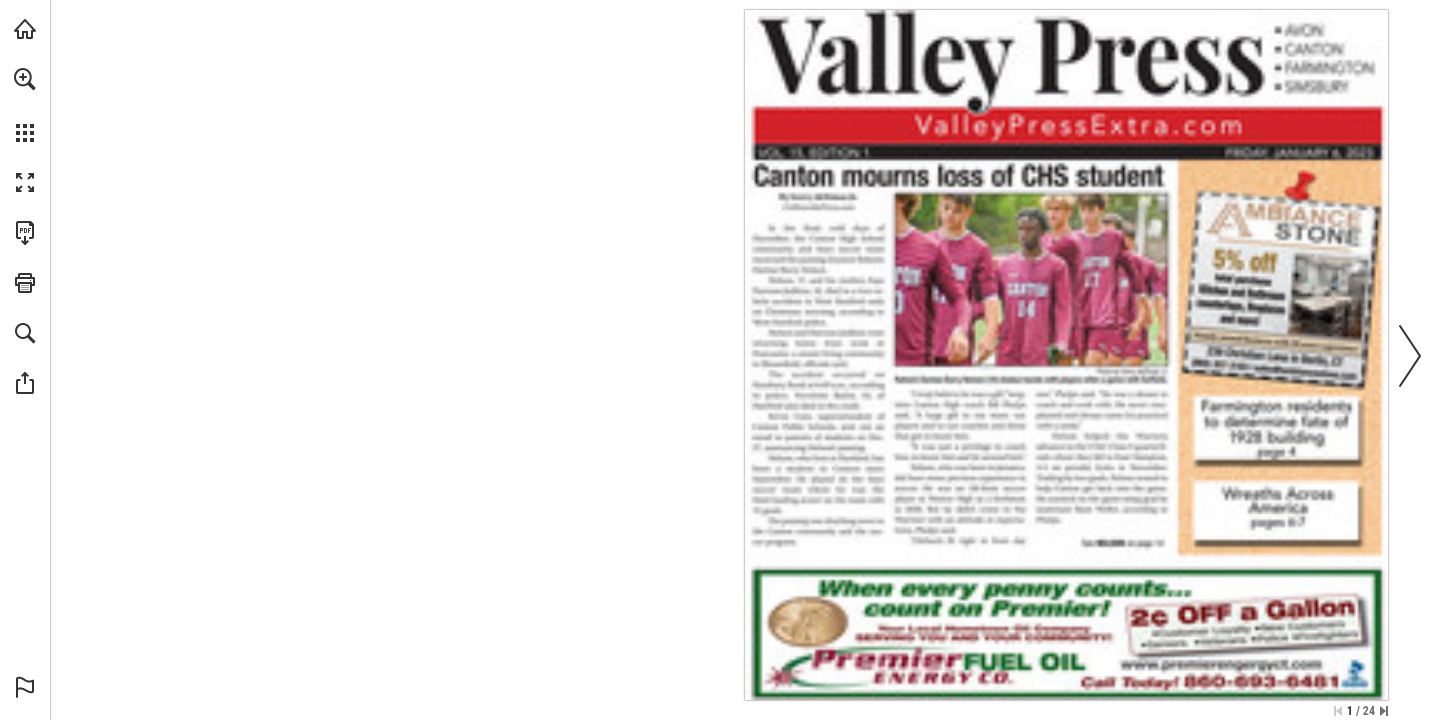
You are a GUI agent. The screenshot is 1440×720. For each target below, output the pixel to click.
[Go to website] (818, 207)
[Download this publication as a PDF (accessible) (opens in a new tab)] (25, 233)
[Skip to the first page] (1338, 711)
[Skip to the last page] (1384, 711)
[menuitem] (25, 105)
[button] (25, 79)
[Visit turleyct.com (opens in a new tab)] (25, 29)
